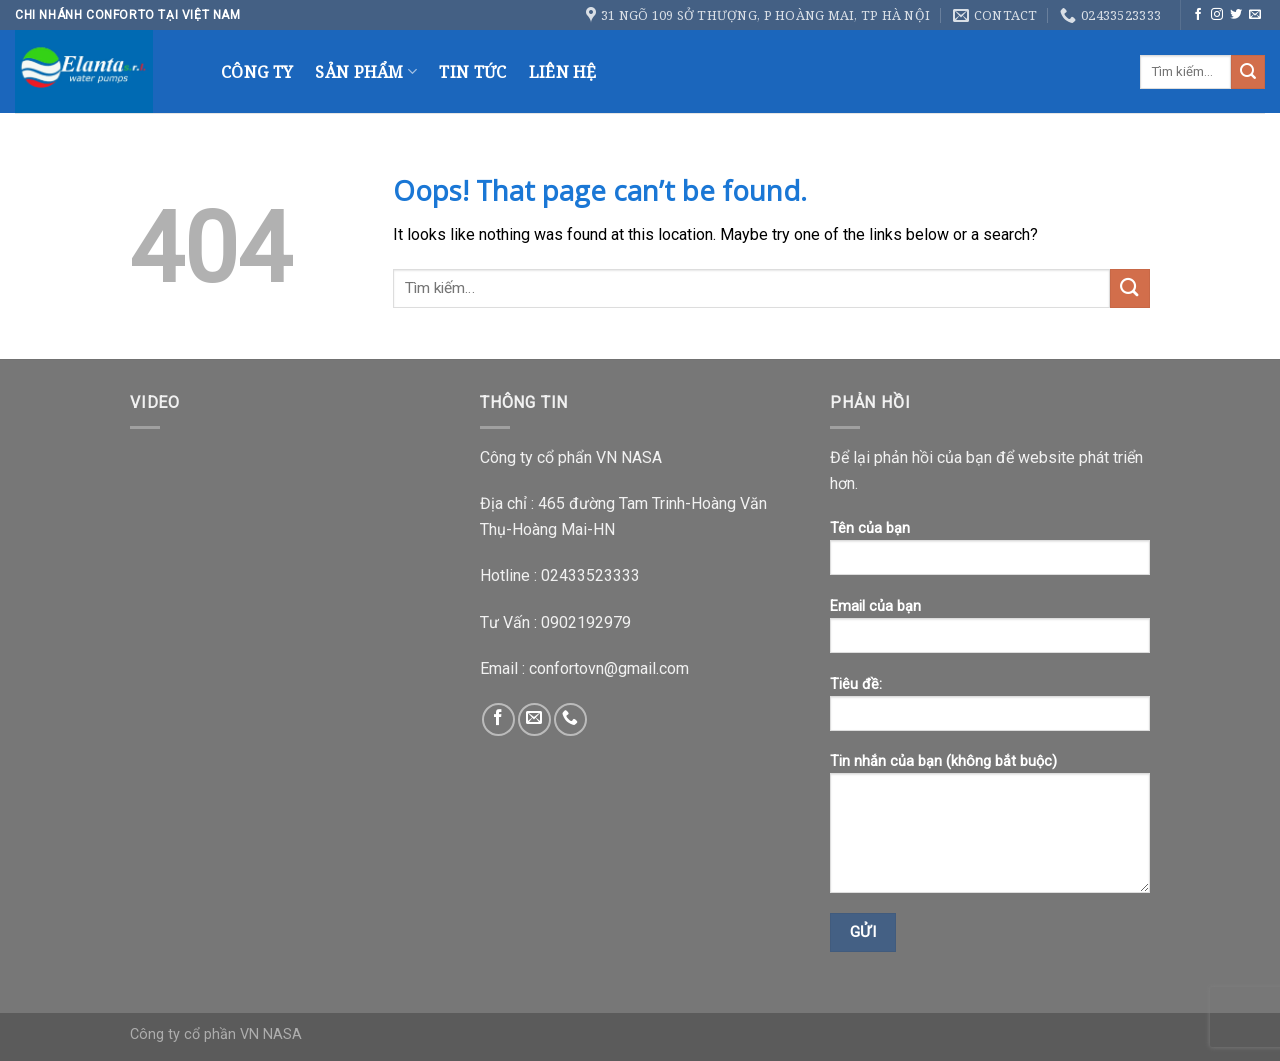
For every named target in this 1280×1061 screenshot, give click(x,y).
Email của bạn (990, 632)
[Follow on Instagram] (1217, 15)
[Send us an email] (1255, 15)
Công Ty (257, 72)
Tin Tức (472, 72)
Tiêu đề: (990, 710)
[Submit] (1248, 72)
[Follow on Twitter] (1236, 15)
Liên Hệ (563, 72)
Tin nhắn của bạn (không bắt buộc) (990, 830)
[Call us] (570, 719)
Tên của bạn (990, 554)
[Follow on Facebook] (1198, 15)
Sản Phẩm (366, 72)
